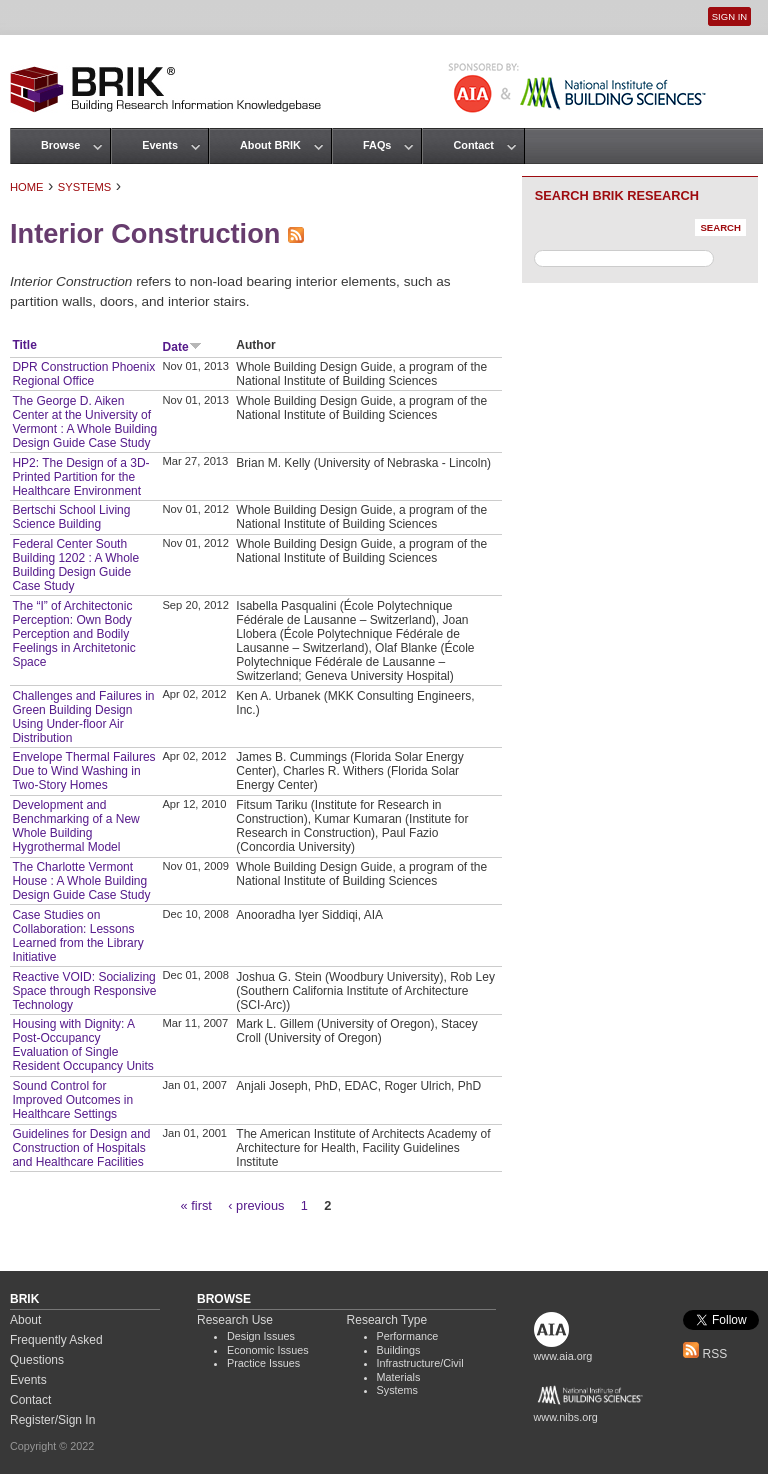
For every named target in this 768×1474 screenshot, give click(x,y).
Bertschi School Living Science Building (71, 517)
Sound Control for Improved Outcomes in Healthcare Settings (72, 1100)
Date (182, 347)
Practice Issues (263, 1363)
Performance (408, 1336)
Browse (60, 145)
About (25, 1320)
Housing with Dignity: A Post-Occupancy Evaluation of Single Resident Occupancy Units (82, 1045)
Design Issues (261, 1336)
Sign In (729, 16)
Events (160, 145)
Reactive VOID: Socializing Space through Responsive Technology (84, 991)
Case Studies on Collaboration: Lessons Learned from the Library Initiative (77, 936)
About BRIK (270, 145)
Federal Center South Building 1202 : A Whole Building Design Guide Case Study (75, 565)
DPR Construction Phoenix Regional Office (83, 374)
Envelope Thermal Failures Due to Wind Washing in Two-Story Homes (83, 771)
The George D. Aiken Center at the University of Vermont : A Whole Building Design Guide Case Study (84, 422)
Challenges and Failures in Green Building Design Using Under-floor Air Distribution (83, 717)
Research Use (235, 1320)
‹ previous (256, 1205)
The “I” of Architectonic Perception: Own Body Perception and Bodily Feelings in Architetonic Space (73, 634)
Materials (399, 1377)
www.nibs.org (566, 1417)
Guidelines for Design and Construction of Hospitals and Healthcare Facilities (81, 1148)
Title (24, 345)
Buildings (399, 1350)
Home (27, 187)
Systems (84, 187)
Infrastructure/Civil (420, 1363)
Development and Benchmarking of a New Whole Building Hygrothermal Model (75, 826)
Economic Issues (268, 1350)
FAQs (377, 145)
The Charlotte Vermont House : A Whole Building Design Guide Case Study (81, 881)
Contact (473, 145)
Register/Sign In (52, 1420)
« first (196, 1205)
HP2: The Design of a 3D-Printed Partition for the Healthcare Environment (80, 477)
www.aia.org (563, 1356)
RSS (705, 1354)
